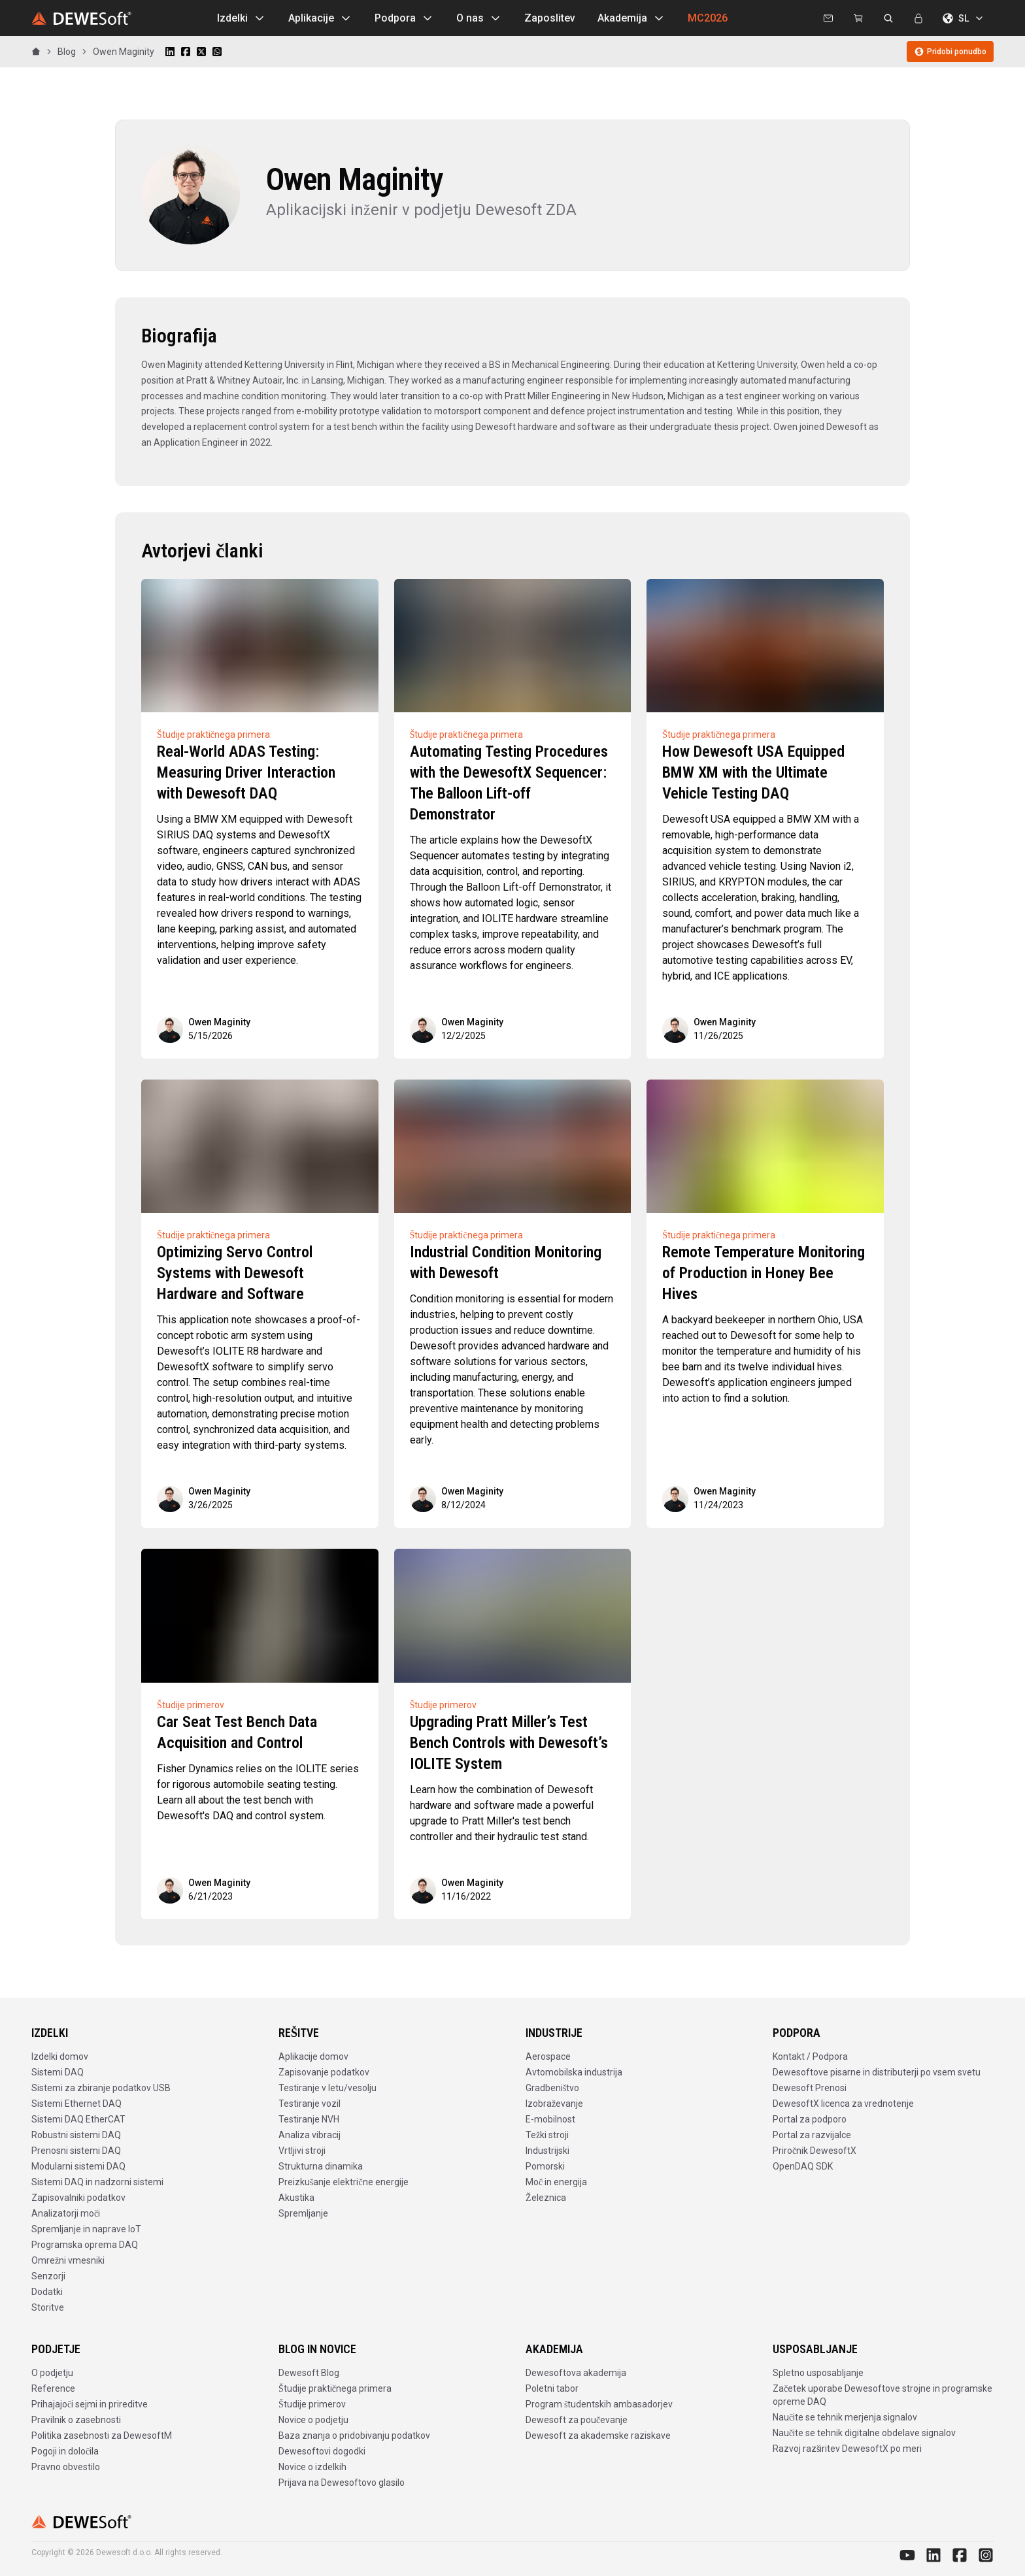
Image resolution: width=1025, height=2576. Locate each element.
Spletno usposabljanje (818, 2373)
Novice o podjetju (313, 2420)
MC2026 (708, 18)
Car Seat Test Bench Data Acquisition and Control (237, 1732)
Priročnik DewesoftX (814, 2150)
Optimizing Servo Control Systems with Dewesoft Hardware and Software (234, 1273)
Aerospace (548, 2056)
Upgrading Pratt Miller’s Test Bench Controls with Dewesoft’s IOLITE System (509, 1743)
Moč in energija (556, 2182)
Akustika (296, 2197)
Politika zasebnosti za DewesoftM (101, 2435)
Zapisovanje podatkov (323, 2072)
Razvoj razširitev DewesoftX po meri (847, 2448)
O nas (479, 18)
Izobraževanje (554, 2103)
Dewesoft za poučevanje (577, 2420)
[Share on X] (201, 51)
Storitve (47, 2307)
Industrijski (547, 2150)
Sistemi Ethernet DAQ (76, 2103)
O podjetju (52, 2373)
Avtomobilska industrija (574, 2072)
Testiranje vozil (309, 2103)
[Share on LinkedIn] (170, 51)
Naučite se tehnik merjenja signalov (845, 2417)
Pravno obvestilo (65, 2467)
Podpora (404, 18)
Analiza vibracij (309, 2135)
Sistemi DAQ (57, 2072)
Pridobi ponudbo (950, 51)
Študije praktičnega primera (335, 2388)
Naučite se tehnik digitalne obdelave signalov (864, 2433)
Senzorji (48, 2276)
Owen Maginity (123, 51)
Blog (67, 51)
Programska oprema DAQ (84, 2244)
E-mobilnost (550, 2119)
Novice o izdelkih (312, 2467)
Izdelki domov (59, 2056)
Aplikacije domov (313, 2056)
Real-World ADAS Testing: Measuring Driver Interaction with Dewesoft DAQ (246, 772)
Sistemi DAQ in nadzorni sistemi (97, 2182)
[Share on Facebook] (185, 51)
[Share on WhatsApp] (217, 51)
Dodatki (47, 2292)
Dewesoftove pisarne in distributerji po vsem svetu (877, 2072)
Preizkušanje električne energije (343, 2182)
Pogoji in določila (65, 2451)
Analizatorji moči (65, 2213)
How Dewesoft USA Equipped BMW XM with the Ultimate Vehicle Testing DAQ (753, 772)
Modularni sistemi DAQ (78, 2166)
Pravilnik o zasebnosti (76, 2420)
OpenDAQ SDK (803, 2166)
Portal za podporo (810, 2119)
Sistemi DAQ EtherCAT (78, 2119)
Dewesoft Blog (308, 2373)
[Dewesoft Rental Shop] (858, 18)
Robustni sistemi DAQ (76, 2135)
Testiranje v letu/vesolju (327, 2088)
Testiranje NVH (308, 2119)
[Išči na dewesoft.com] (888, 18)
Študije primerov (312, 2404)
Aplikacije (320, 18)
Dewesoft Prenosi (810, 2088)
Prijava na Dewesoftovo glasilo (341, 2482)
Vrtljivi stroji (302, 2150)
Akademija (631, 18)
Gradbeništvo (552, 2088)
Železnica (546, 2197)
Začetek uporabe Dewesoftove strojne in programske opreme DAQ (882, 2395)
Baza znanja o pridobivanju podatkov (354, 2435)
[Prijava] (918, 18)
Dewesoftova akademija (576, 2373)
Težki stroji (547, 2135)
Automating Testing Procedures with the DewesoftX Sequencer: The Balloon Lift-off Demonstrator (509, 782)
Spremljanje (303, 2213)
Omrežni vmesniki (68, 2260)
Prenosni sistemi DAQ (76, 2150)
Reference (53, 2388)
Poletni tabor (552, 2388)
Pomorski (545, 2166)
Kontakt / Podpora (810, 2056)
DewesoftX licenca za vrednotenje (843, 2103)
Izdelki (241, 18)
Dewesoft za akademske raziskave (598, 2435)
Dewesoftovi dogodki (321, 2451)
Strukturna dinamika (320, 2166)
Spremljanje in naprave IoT (86, 2229)
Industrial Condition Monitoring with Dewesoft (505, 1262)
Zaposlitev (549, 18)
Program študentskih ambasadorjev (599, 2404)
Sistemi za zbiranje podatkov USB (101, 2088)
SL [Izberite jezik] (963, 18)
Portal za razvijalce (812, 2135)
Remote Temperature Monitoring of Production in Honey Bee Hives (763, 1273)
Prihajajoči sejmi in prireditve (89, 2404)
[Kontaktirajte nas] (828, 18)
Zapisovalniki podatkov (78, 2197)
